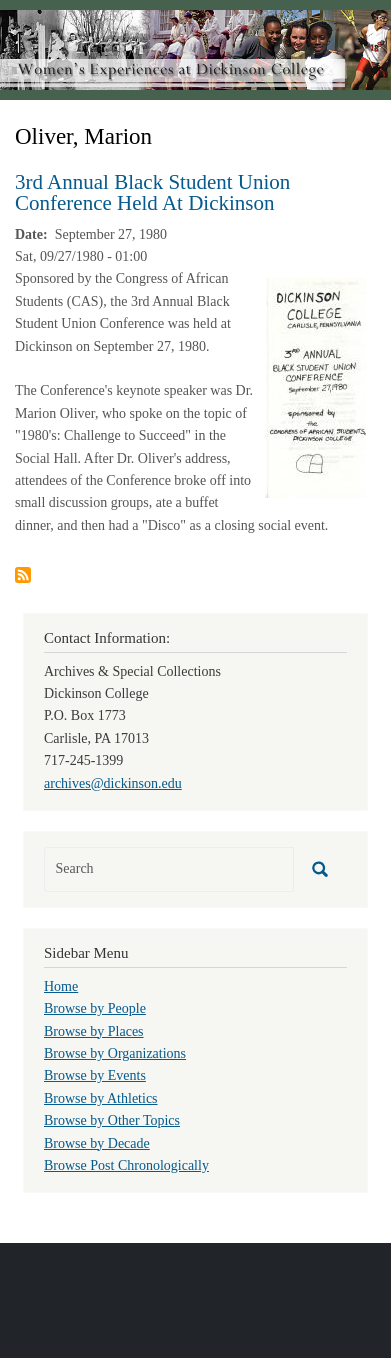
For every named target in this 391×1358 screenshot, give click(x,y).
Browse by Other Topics (112, 1120)
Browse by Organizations (115, 1053)
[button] (315, 387)
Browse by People (95, 1008)
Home (61, 986)
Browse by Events (95, 1075)
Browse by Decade (97, 1143)
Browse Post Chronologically (126, 1165)
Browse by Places (94, 1031)
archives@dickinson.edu (113, 783)
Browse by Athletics (101, 1098)
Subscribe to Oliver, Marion (23, 575)
